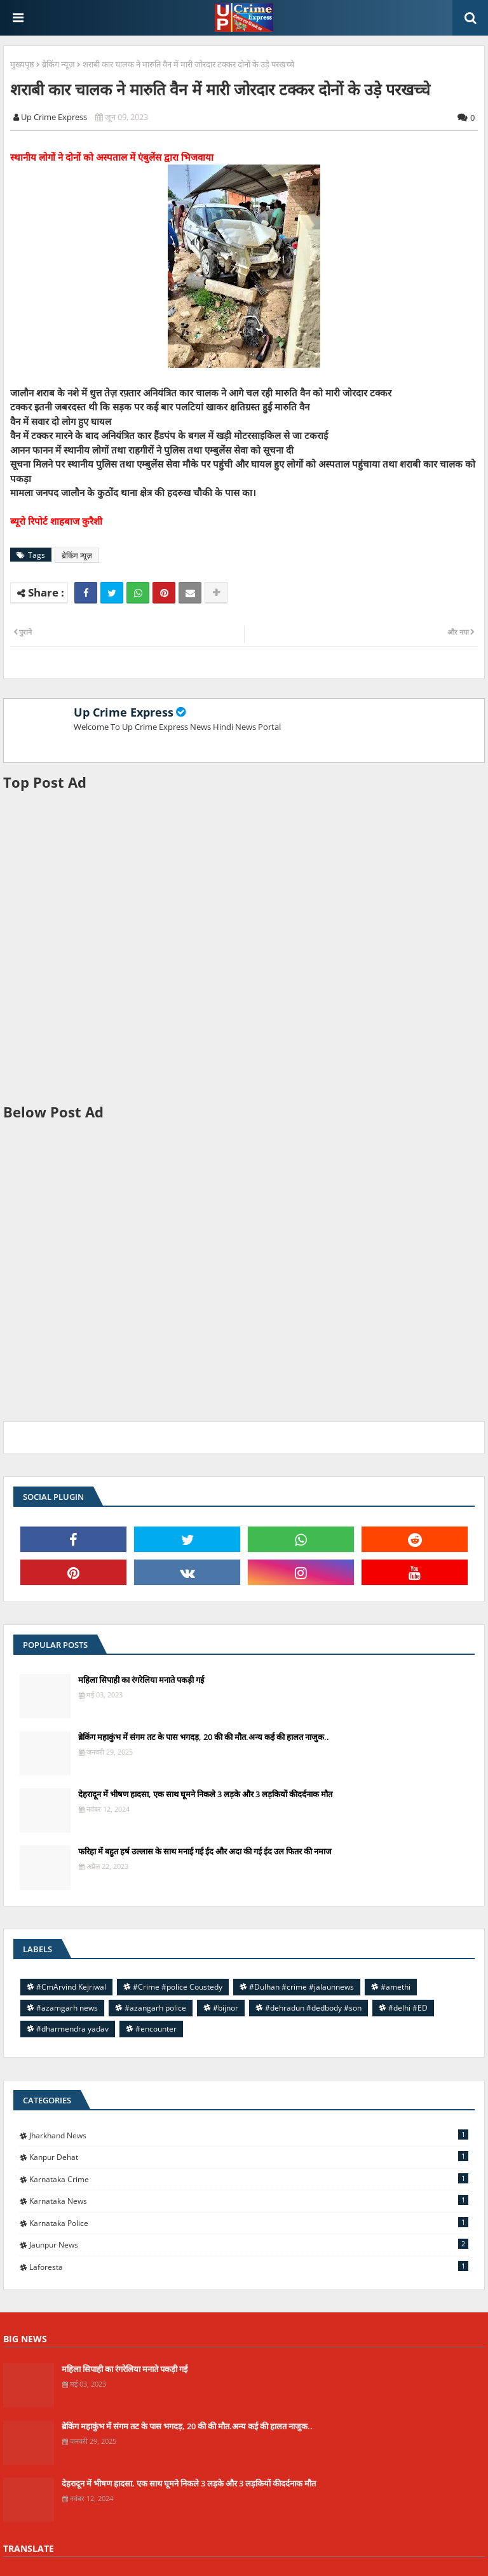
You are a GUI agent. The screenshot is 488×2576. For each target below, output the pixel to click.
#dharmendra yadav (72, 2028)
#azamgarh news (67, 2007)
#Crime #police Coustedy (177, 1986)
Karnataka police (248, 2223)
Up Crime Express (123, 712)
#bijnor (225, 2007)
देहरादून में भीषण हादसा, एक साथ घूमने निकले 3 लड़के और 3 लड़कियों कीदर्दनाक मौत (205, 1794)
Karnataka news (248, 2200)
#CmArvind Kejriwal (71, 1986)
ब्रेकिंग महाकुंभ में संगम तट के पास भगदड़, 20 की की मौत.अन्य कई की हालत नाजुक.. (203, 1737)
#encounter (156, 2028)
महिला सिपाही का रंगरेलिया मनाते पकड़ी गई (141, 1679)
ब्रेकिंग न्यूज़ (58, 64)
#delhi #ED (408, 2007)
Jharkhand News (248, 2135)
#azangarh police (155, 2007)
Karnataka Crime (248, 2179)
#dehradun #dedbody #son (313, 2007)
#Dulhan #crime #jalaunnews (301, 1986)
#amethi (395, 1986)
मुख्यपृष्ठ (22, 64)
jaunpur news (248, 2244)
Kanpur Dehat (248, 2156)
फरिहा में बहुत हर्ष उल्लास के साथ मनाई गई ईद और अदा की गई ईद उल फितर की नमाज (205, 1851)
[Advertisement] (244, 947)
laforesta (248, 2266)
